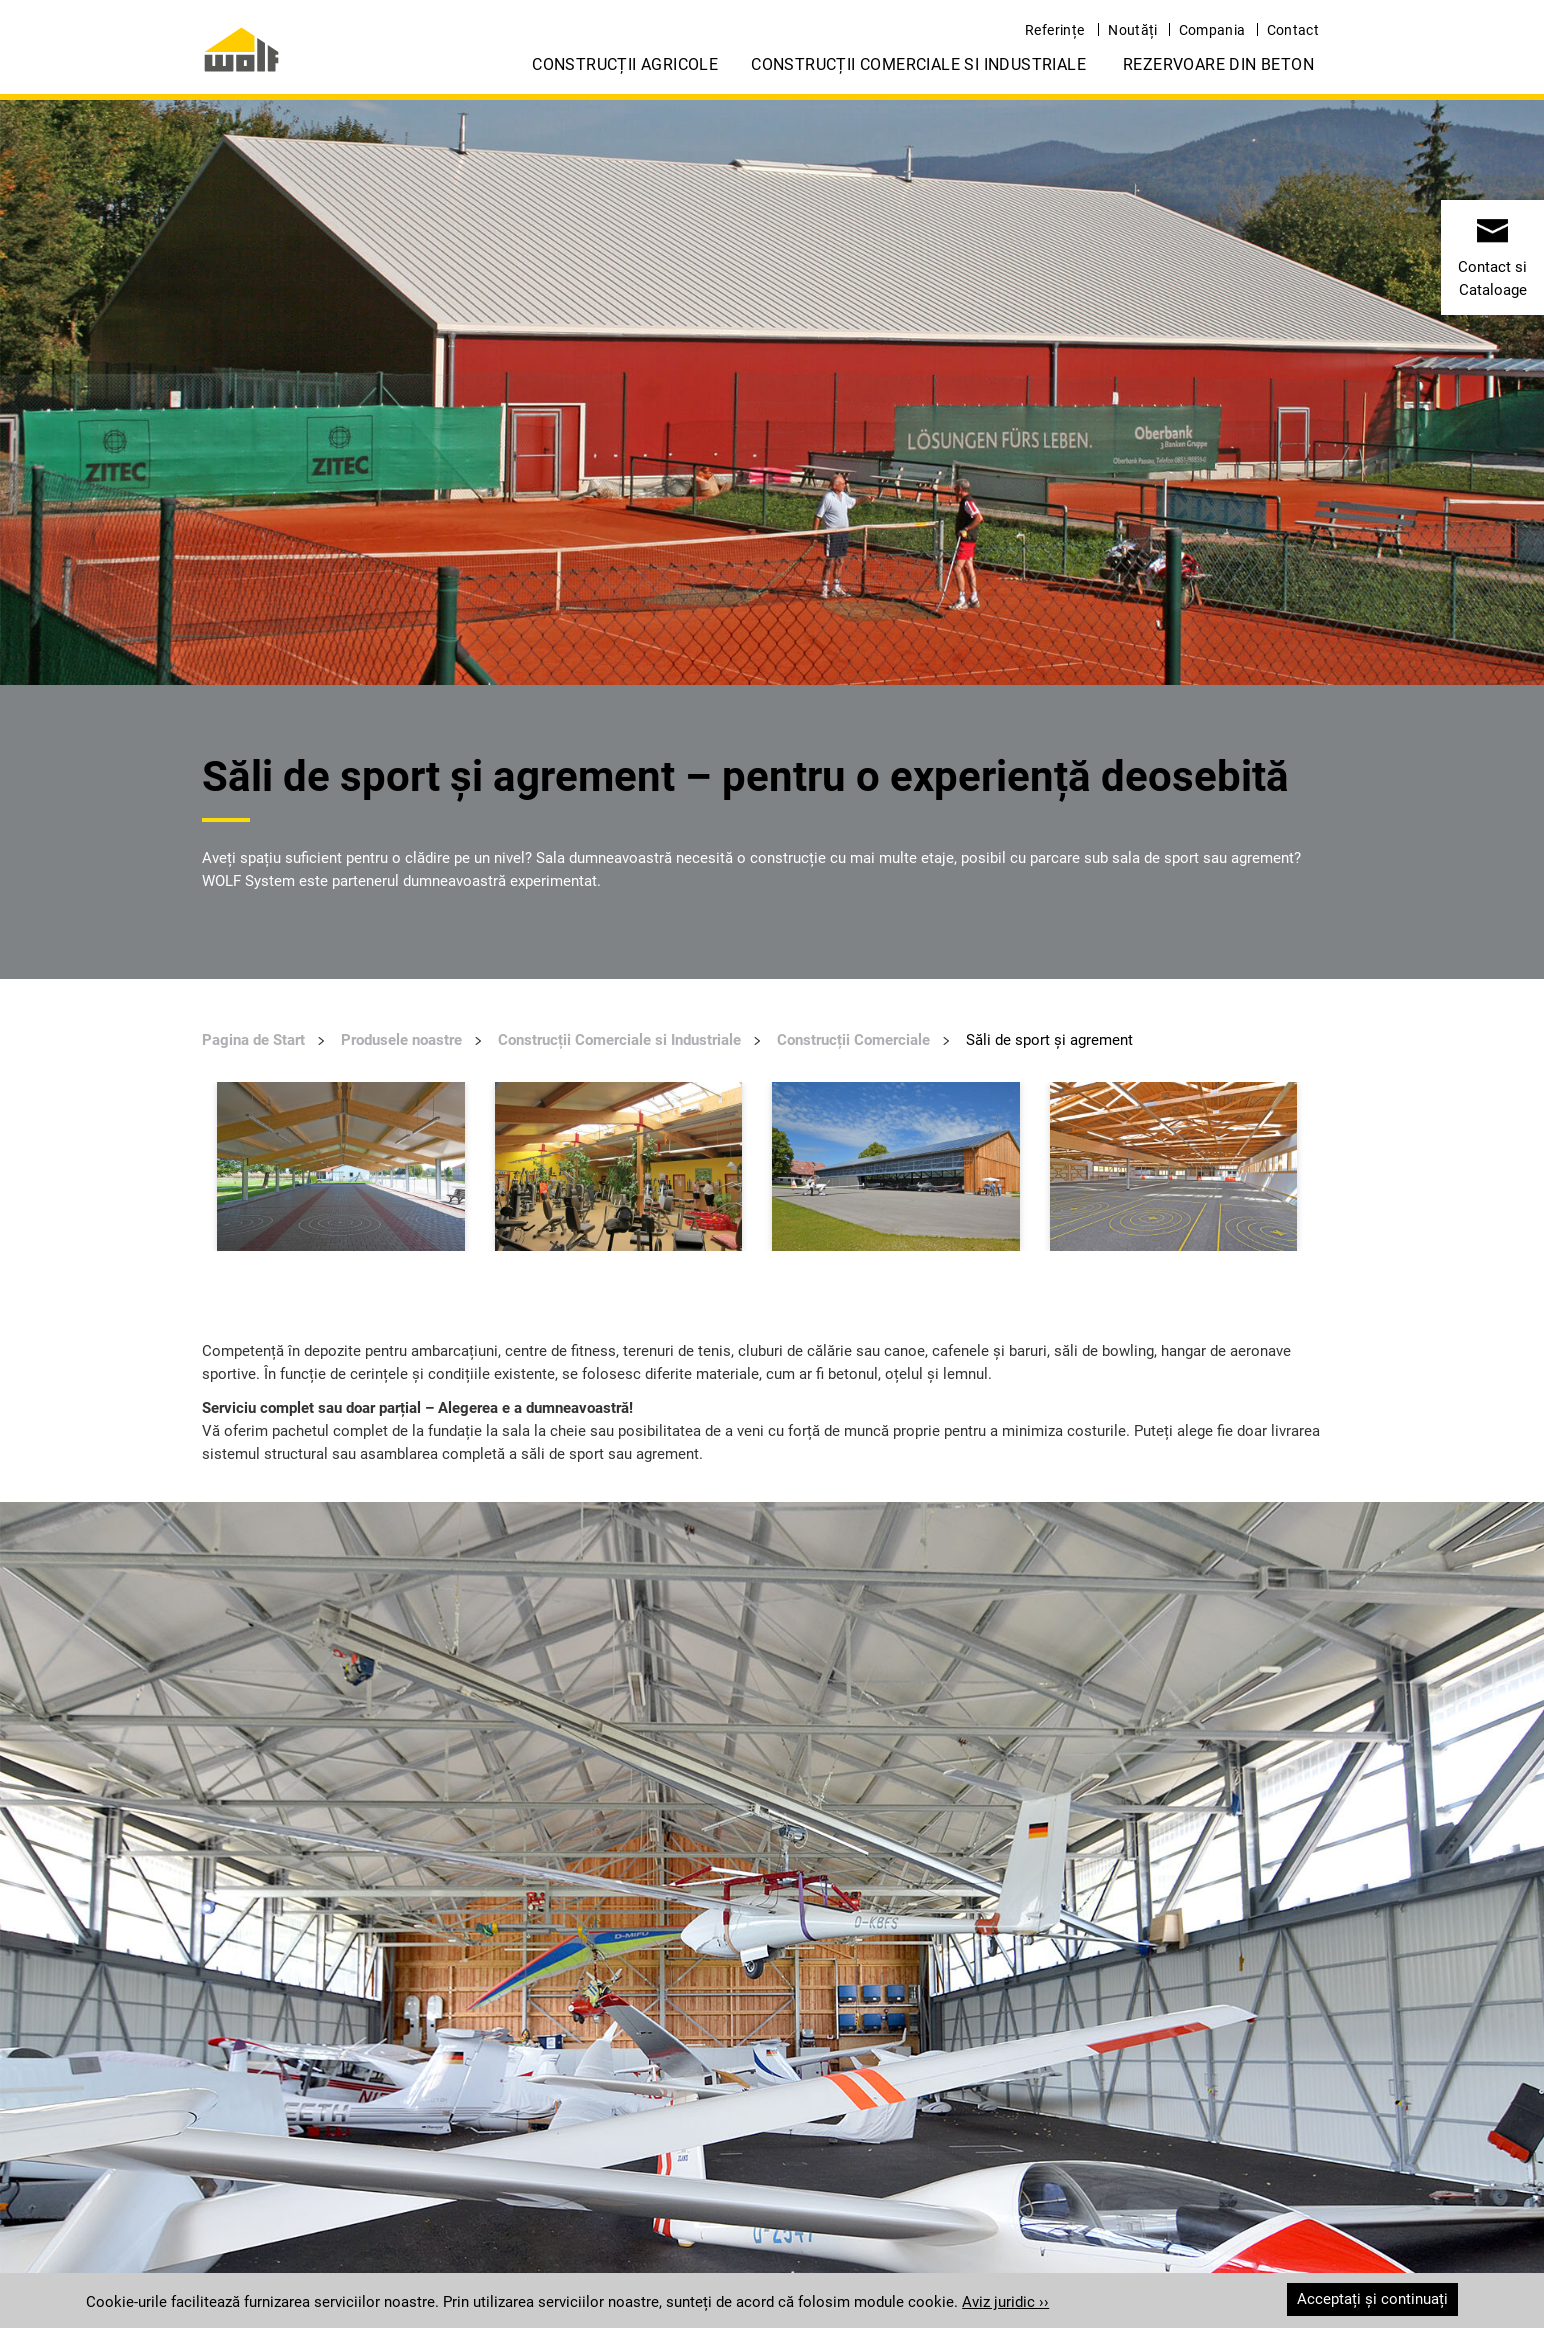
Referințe (1054, 30)
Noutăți (1132, 30)
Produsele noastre (401, 1040)
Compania (1212, 30)
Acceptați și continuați (1372, 2299)
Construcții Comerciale (853, 1040)
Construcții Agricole (625, 64)
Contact (1293, 30)
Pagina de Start (253, 1040)
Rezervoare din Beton (1218, 64)
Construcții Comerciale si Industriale (918, 64)
